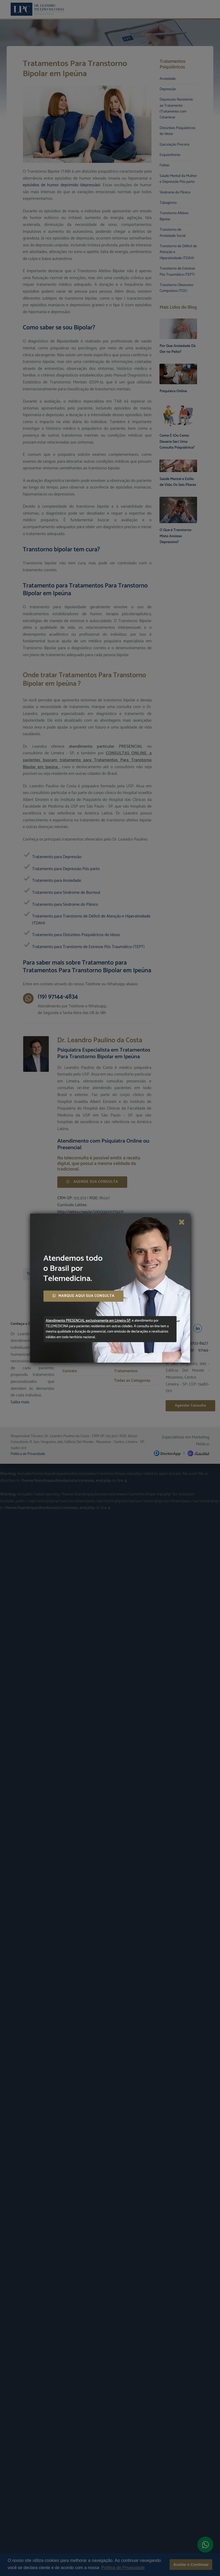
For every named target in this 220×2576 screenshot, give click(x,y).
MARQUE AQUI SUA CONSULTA (83, 1296)
